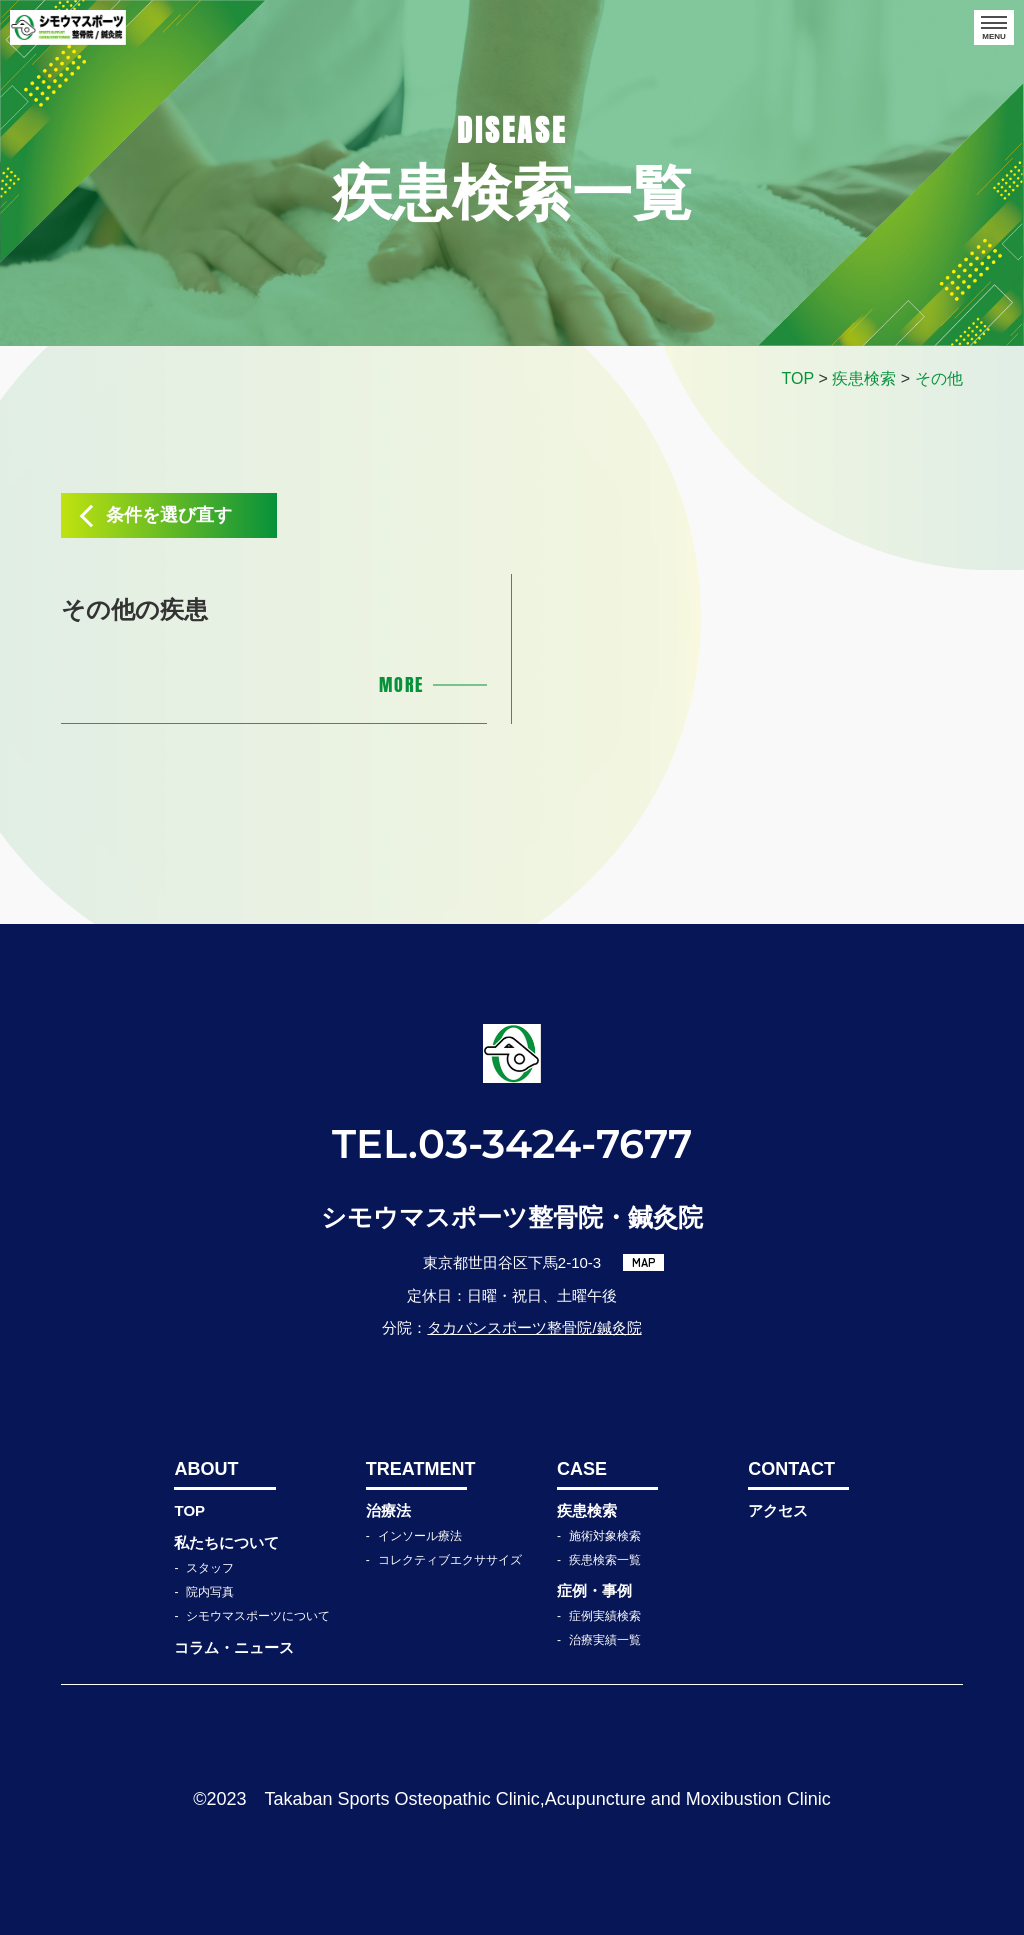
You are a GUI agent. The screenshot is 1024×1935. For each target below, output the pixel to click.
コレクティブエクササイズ (450, 1560)
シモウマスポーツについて (258, 1616)
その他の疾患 (134, 609)
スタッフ (210, 1568)
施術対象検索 (605, 1536)
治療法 (388, 1510)
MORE (401, 684)
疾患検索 (587, 1510)
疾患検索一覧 (605, 1560)
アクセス (778, 1510)
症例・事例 (594, 1590)
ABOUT (206, 1469)
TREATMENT (416, 1469)
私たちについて (226, 1542)
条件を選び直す (169, 515)
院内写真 (210, 1592)
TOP (189, 1510)
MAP (644, 1262)
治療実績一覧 (605, 1640)
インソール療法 (420, 1536)
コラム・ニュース (234, 1647)
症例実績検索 (605, 1616)
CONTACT (791, 1469)
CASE (582, 1469)
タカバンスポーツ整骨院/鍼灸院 (534, 1327)
